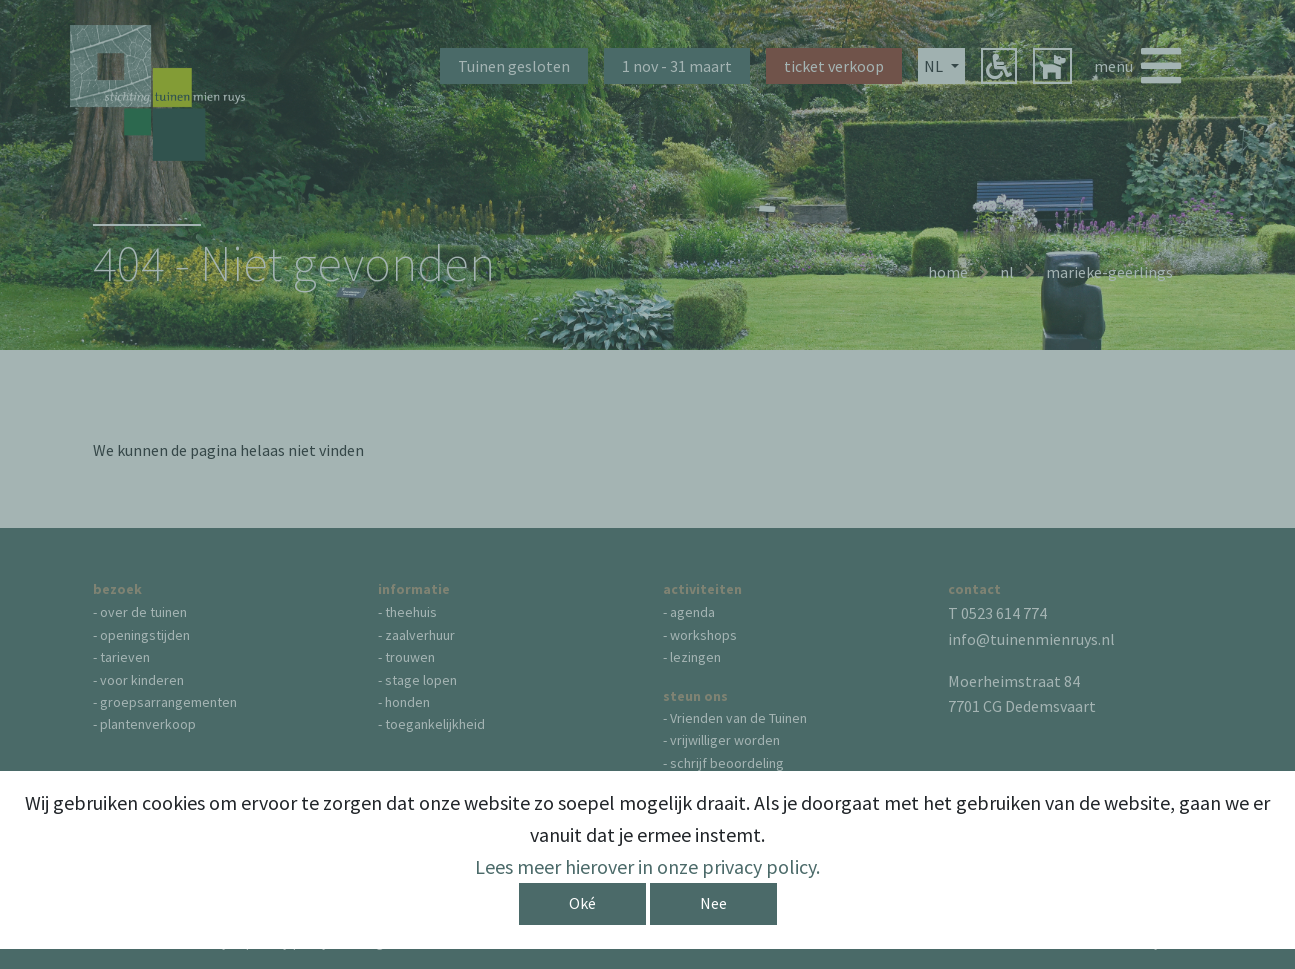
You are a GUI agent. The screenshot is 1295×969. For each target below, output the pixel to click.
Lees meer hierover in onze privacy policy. (647, 866)
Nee (713, 903)
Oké (582, 903)
